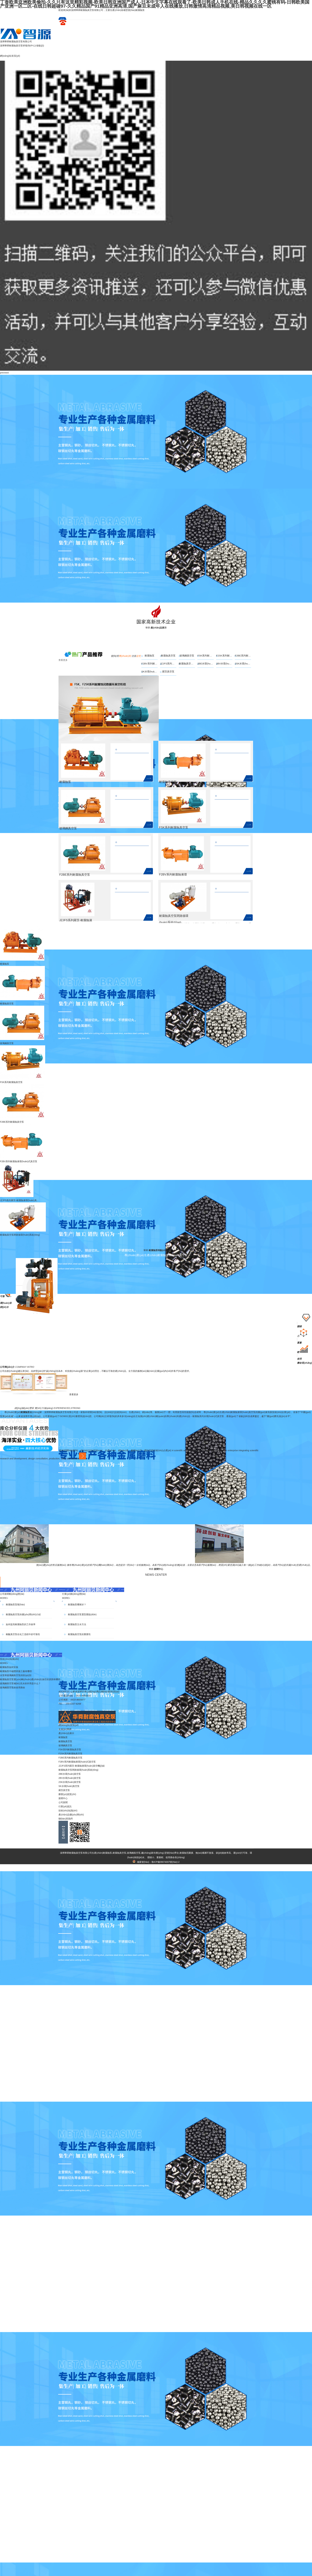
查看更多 (63, 660)
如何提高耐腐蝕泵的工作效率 (20, 1624)
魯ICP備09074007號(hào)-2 (165, 1862)
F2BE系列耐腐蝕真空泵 (243, 655)
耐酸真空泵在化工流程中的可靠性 (23, 1634)
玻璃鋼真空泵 (187, 655)
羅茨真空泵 (168, 671)
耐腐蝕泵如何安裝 (9, 1667)
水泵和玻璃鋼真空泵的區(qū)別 (15, 1675)
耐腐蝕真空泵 (168, 655)
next (6, 372)
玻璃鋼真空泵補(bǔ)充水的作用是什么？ (20, 1683)
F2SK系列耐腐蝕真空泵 (224, 655)
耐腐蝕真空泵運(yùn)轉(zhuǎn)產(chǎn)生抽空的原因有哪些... (31, 1679)
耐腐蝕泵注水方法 (77, 1624)
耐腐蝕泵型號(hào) (15, 1604)
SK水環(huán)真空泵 (149, 671)
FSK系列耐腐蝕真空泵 (205, 655)
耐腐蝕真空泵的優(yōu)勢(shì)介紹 (23, 1614)
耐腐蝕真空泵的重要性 (79, 1634)
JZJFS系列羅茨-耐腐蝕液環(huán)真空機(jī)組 (168, 663)
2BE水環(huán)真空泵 (205, 663)
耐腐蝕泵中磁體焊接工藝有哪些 (16, 1671)
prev (2, 372)
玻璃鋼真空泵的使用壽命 (12, 1687)
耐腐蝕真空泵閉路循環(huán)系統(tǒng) (187, 663)
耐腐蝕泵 (149, 655)
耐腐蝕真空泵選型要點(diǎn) (82, 1614)
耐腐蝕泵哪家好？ (77, 1604)
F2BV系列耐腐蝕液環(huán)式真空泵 (149, 663)
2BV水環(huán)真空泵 (224, 663)
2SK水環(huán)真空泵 (243, 663)
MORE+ (4, 1598)
